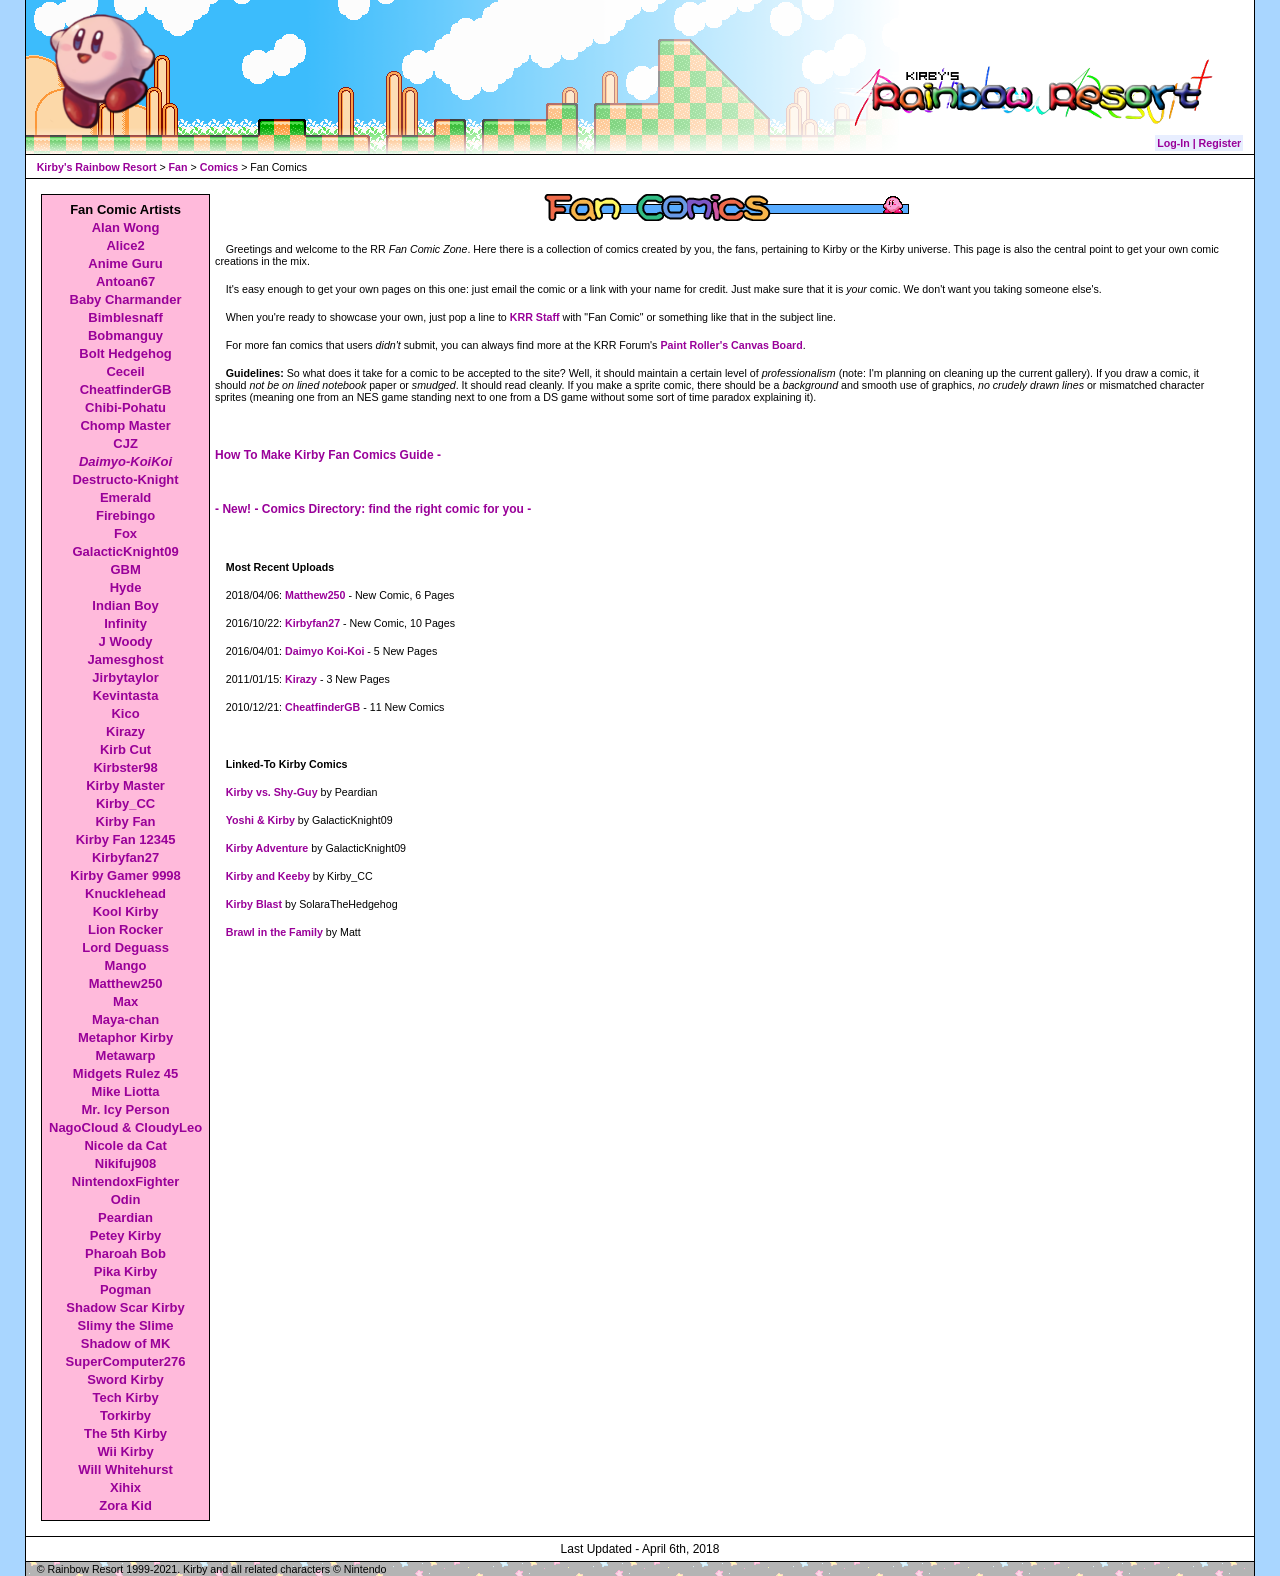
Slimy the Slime (126, 1325)
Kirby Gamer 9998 (125, 875)
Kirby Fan (126, 821)
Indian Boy (125, 605)
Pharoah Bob (125, 1253)
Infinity (125, 623)
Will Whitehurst (125, 1469)
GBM (125, 569)
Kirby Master (125, 785)
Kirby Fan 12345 (126, 839)
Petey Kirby (126, 1235)
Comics (219, 167)
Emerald (125, 497)
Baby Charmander (126, 299)
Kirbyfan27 (125, 857)
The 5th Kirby (125, 1433)
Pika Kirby (126, 1271)
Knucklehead (125, 893)
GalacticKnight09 (125, 551)
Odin (126, 1199)
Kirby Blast (254, 904)
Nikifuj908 (125, 1163)
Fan (178, 167)
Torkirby (125, 1415)
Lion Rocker (125, 929)
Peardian (125, 1217)
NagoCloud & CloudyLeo (125, 1127)
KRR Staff (535, 317)
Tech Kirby (125, 1397)
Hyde (126, 587)
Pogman (125, 1289)
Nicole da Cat (125, 1145)
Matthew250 (126, 983)
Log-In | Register (1199, 143)
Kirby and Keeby (268, 876)
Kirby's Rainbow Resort (97, 167)
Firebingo (125, 515)
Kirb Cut (125, 749)
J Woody (126, 641)
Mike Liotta (126, 1091)
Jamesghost (126, 659)
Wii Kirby (125, 1451)
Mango (126, 965)
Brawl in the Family (274, 932)
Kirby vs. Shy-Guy (272, 792)
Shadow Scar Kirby (125, 1307)
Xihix (125, 1487)
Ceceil (125, 371)
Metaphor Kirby (125, 1037)
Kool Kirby (126, 911)
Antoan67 (125, 281)
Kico (125, 713)
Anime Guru (125, 263)
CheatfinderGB (126, 389)
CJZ (125, 443)
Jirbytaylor (125, 677)
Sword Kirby (125, 1379)
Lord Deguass (125, 947)
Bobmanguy (125, 335)
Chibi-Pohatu (125, 407)
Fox (125, 533)
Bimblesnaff (125, 317)
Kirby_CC (125, 803)
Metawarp (126, 1055)
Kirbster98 (125, 767)
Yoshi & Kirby (260, 820)
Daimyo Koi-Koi (324, 651)
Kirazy (125, 731)
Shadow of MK (126, 1343)
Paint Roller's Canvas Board (731, 345)
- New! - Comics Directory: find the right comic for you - (373, 509)
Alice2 (125, 245)
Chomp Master (125, 425)
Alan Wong (126, 227)
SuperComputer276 (126, 1361)
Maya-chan (125, 1019)
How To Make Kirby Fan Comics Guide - (328, 455)
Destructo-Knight (125, 479)
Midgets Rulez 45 (125, 1073)
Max (125, 1001)
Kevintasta (126, 695)
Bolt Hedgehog (125, 353)
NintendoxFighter (126, 1181)
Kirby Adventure (267, 848)
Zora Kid (125, 1505)
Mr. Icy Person (125, 1109)
